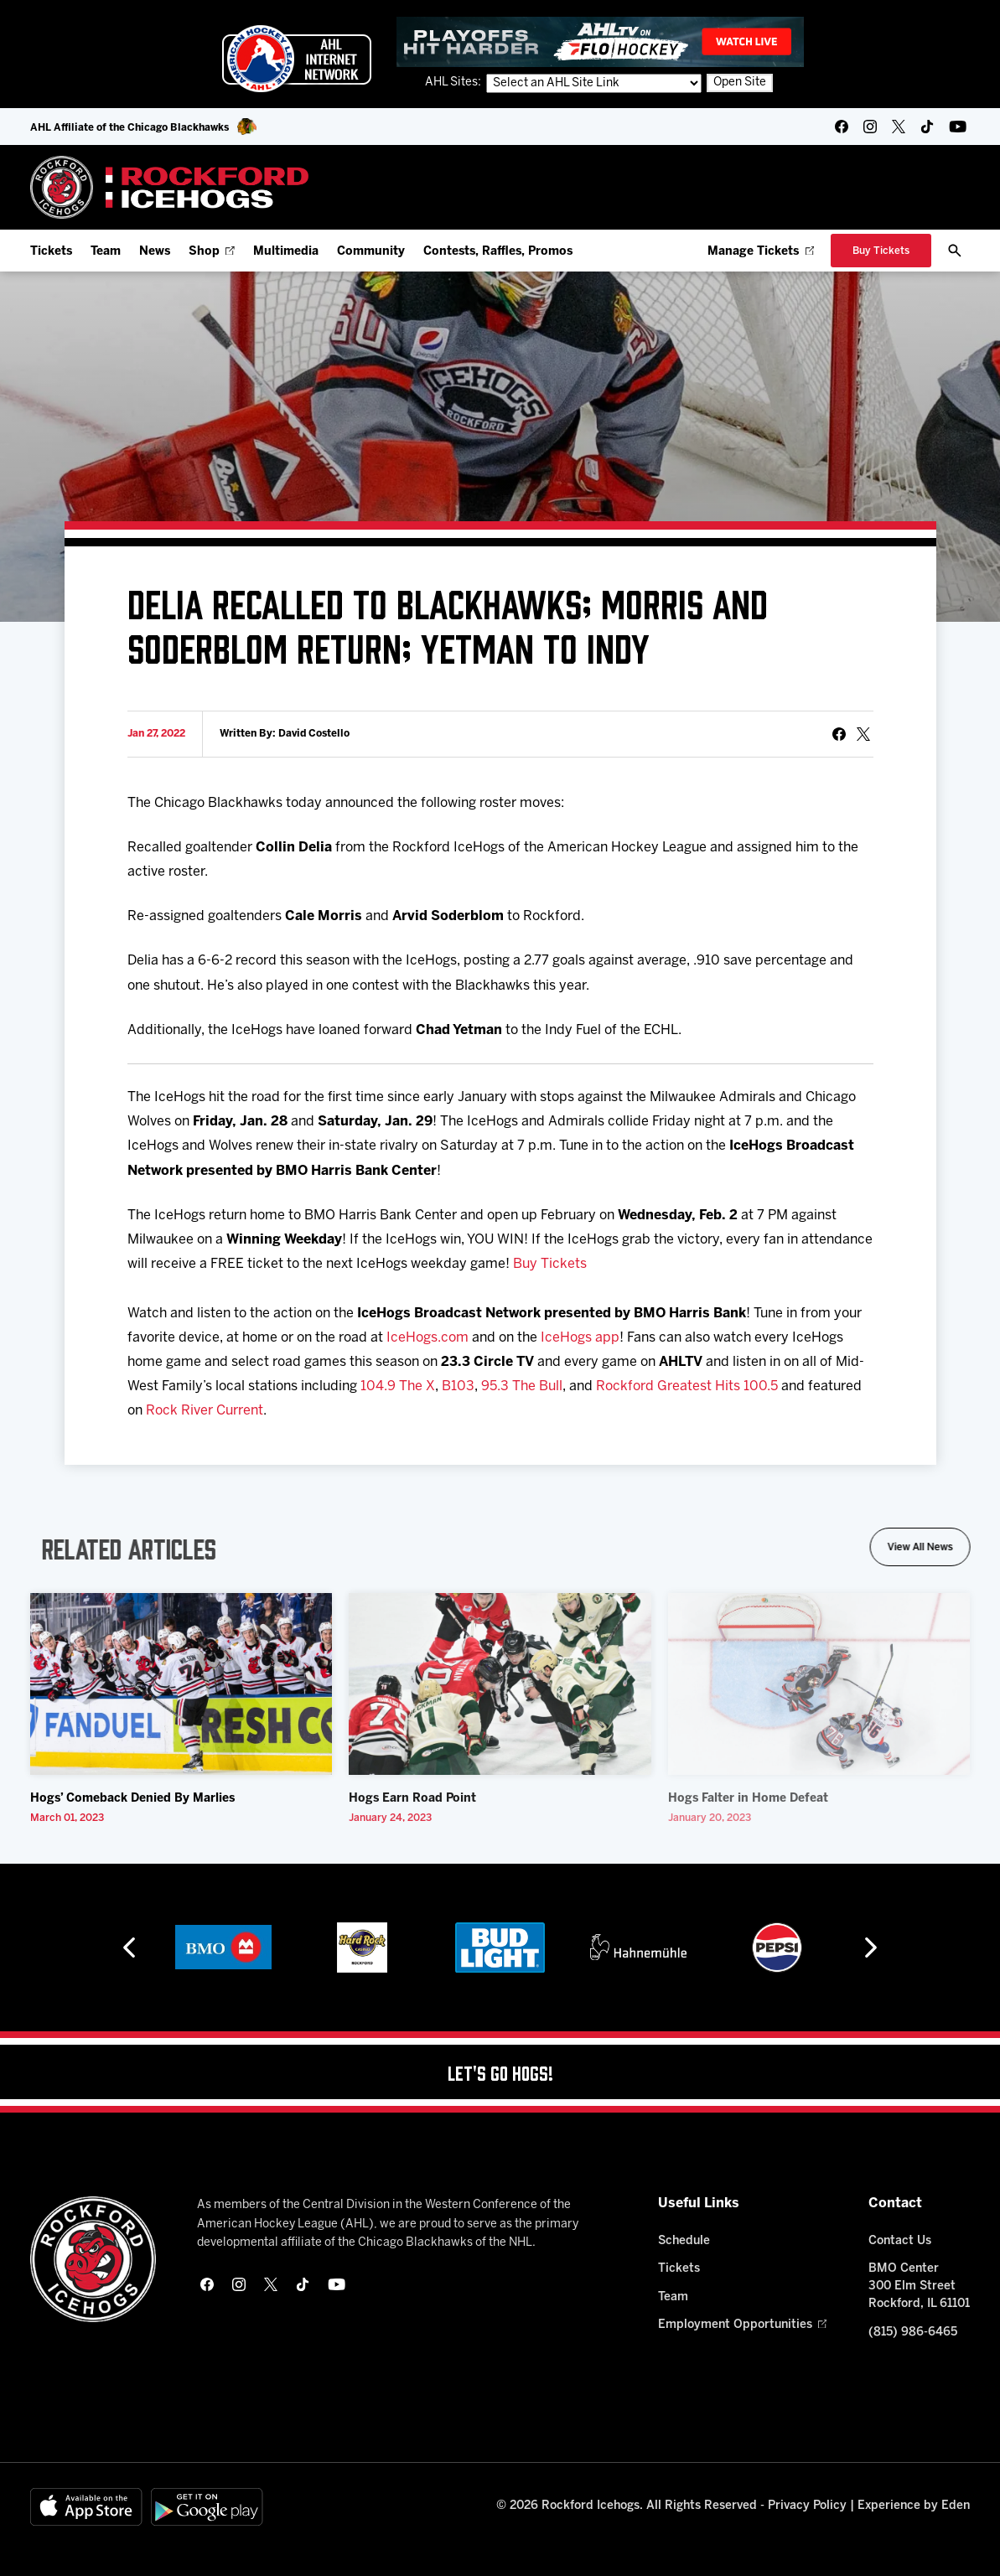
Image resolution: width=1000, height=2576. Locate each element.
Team (106, 251)
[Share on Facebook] (839, 734)
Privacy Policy (807, 2506)
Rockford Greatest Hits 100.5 (687, 1386)
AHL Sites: (454, 82)
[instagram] (870, 126)
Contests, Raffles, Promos (498, 251)
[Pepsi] (777, 1947)
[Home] (169, 187)
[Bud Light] (500, 1947)
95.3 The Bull (521, 1386)
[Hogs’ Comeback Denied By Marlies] (181, 1683)
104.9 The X (397, 1386)
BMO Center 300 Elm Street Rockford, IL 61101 (919, 2286)
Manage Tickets (760, 251)
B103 (458, 1386)
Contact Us (899, 2241)
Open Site (739, 82)
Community (371, 251)
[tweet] (863, 734)
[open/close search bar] (955, 250)
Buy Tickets (550, 1264)
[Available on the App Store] (86, 2507)
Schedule (684, 2241)
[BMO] (223, 1947)
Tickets (51, 251)
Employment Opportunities (742, 2325)
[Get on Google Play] (207, 2507)
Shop (212, 251)
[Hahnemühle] (638, 1947)
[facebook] (842, 126)
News (154, 251)
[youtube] (958, 126)
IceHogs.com (427, 1338)
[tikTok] (927, 126)
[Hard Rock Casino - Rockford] (362, 1947)
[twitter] (899, 126)
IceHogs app (580, 1338)
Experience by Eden (914, 2506)
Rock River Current (204, 1410)
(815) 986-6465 (912, 2332)
